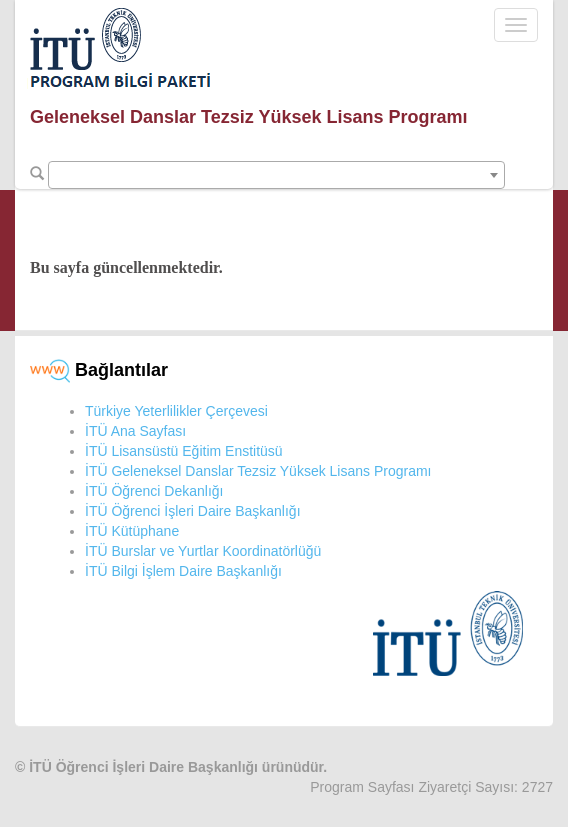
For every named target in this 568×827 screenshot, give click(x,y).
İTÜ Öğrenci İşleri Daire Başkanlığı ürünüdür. (178, 767)
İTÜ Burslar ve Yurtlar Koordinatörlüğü (203, 551)
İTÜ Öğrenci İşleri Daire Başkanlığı (193, 511)
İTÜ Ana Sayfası (135, 431)
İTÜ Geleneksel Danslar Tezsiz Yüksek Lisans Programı (258, 471)
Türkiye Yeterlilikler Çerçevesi (176, 411)
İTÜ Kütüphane (132, 531)
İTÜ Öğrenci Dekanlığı (154, 491)
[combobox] (276, 175)
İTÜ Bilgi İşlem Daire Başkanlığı (183, 571)
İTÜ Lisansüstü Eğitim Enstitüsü (184, 451)
